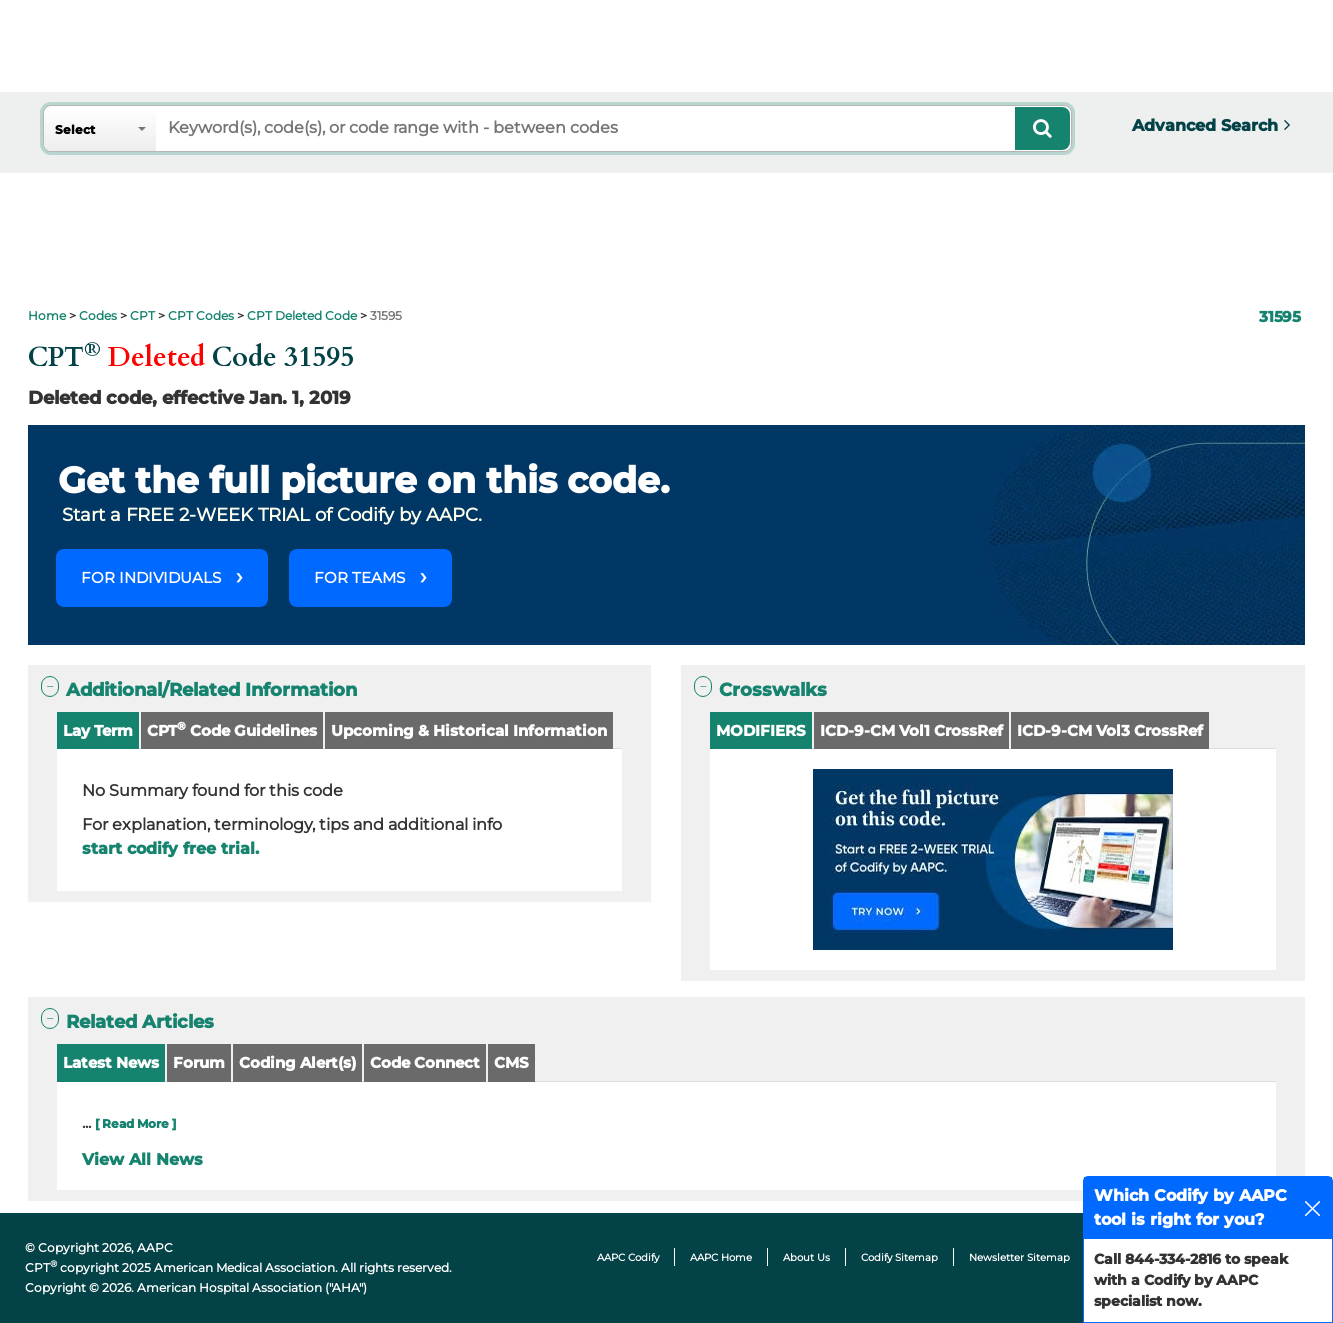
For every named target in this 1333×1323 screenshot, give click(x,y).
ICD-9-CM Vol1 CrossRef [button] (911, 730)
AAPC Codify (628, 1257)
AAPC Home (721, 1257)
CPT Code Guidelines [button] (232, 729)
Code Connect (425, 1062)
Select (75, 129)
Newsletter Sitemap (1019, 1257)
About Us (806, 1257)
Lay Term (98, 730)
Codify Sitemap (899, 1257)
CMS (511, 1062)
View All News (142, 1159)
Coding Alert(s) (297, 1062)
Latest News (111, 1062)
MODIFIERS (761, 730)
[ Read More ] (135, 1123)
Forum (199, 1062)
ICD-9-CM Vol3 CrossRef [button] (1110, 730)
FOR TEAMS (359, 577)
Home (47, 315)
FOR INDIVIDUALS (151, 577)
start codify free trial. (170, 848)
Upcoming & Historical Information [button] (469, 730)
